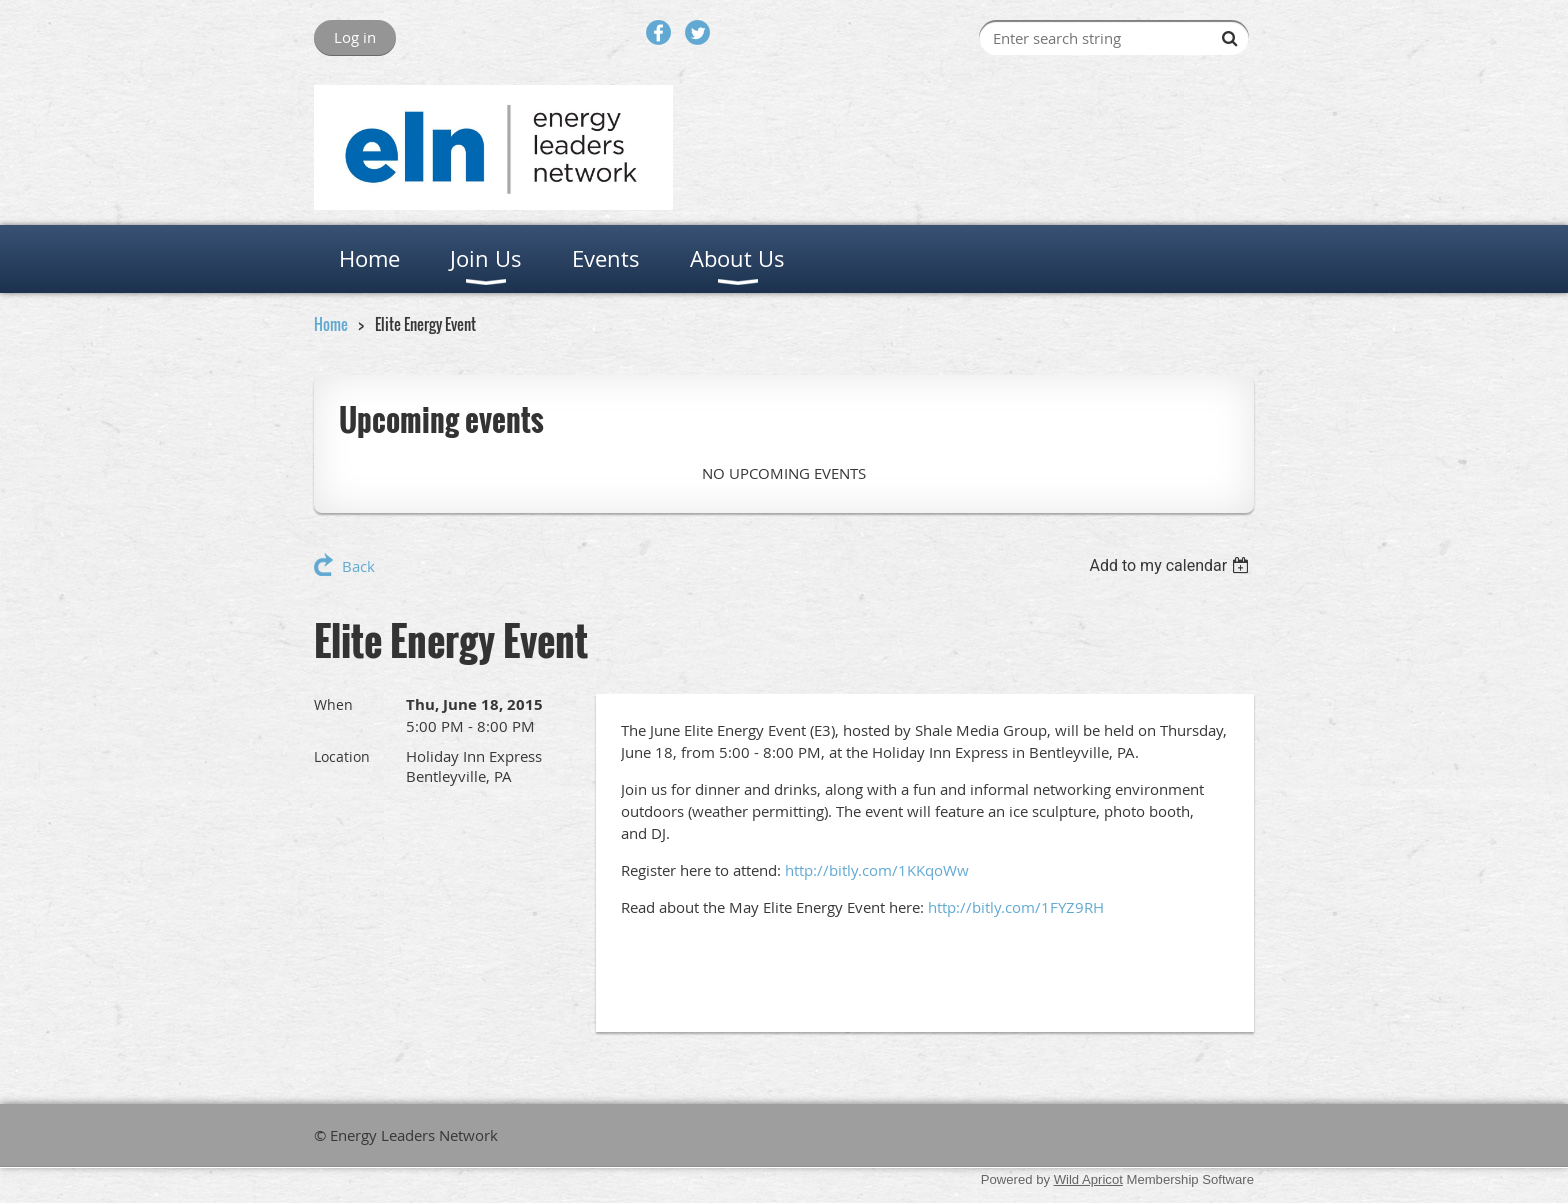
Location (342, 756)
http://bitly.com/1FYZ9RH (1016, 907)
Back (358, 566)
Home (331, 324)
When (333, 704)
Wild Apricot (1088, 1179)
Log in (355, 37)
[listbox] (1171, 565)
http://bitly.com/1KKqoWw (877, 870)
